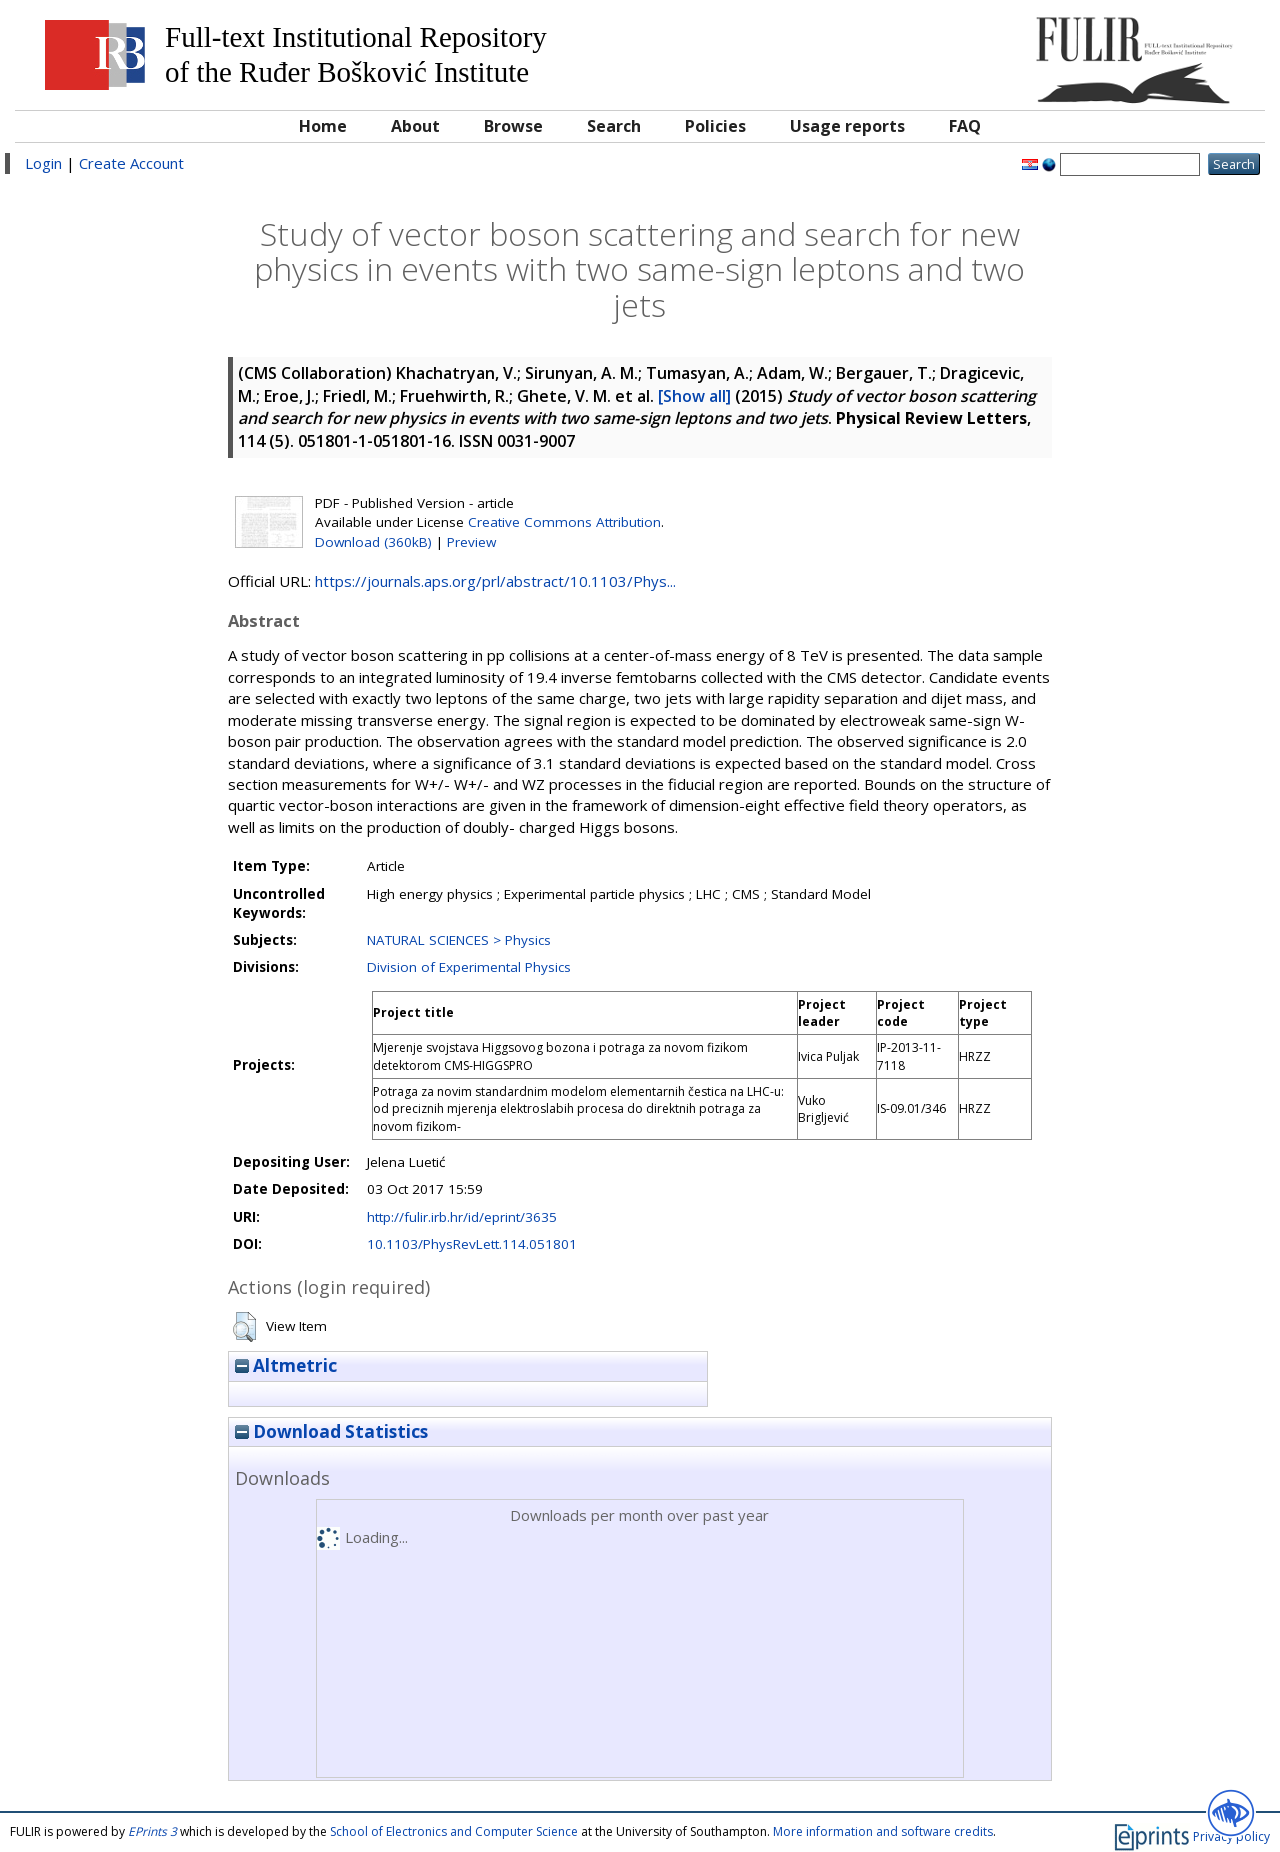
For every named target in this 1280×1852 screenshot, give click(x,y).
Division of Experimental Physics (469, 967)
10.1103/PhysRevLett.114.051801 (472, 1244)
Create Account (131, 163)
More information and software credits (883, 1831)
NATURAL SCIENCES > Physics (459, 940)
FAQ (965, 126)
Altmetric (286, 1365)
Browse (513, 126)
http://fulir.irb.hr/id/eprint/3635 (462, 1217)
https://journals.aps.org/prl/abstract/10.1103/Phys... (495, 581)
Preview (471, 542)
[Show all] (694, 396)
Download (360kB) (373, 542)
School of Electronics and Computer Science (454, 1831)
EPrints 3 (152, 1831)
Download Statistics (331, 1431)
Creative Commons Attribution (564, 522)
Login (43, 163)
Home (323, 126)
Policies (715, 126)
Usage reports (847, 126)
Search (614, 126)
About (415, 126)
